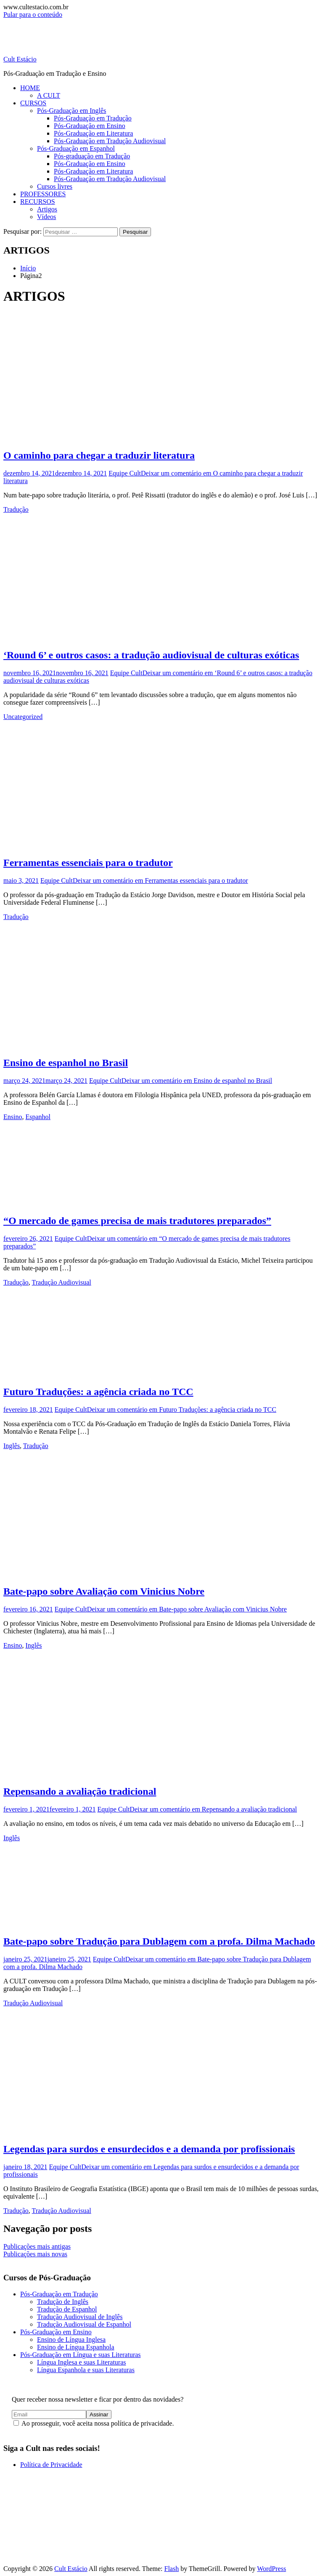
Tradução (16, 509)
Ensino (12, 1116)
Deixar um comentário (160, 880)
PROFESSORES (43, 194)
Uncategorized (22, 716)
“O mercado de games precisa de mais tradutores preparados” (137, 1220)
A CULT (48, 95)
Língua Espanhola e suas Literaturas (86, 2369)
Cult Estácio (20, 59)
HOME (30, 87)
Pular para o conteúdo (32, 14)
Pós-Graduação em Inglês (71, 110)
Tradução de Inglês (62, 2301)
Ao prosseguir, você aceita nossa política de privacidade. (93, 2423)
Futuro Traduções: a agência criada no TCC (98, 1391)
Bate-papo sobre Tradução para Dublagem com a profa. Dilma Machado (159, 1941)
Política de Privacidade (51, 2464)
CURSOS (33, 103)
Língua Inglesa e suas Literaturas (81, 2362)
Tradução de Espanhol (67, 2309)
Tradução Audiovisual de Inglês (79, 2316)
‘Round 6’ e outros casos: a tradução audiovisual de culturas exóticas (151, 654)
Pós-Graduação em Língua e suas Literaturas (80, 2354)
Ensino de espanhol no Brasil (65, 1062)
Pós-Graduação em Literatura (93, 133)
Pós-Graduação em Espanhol (76, 148)
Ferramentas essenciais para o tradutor (88, 862)
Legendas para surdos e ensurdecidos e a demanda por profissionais (149, 2148)
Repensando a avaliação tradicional (79, 1791)
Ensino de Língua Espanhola (75, 2347)
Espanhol (37, 1116)
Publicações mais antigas (37, 2246)
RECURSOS (37, 201)
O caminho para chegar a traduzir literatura (99, 455)
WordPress (271, 2568)
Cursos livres (54, 186)
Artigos (47, 209)
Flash (171, 2568)
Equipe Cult (125, 473)
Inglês (11, 1445)
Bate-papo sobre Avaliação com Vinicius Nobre (103, 1591)
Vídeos (46, 216)
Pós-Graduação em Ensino (89, 125)
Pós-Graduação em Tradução (93, 118)
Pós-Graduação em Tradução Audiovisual (110, 140)
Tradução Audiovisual (61, 1282)
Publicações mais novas (35, 2254)
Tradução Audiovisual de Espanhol (84, 2324)
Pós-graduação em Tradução (92, 156)
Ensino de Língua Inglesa (71, 2339)
